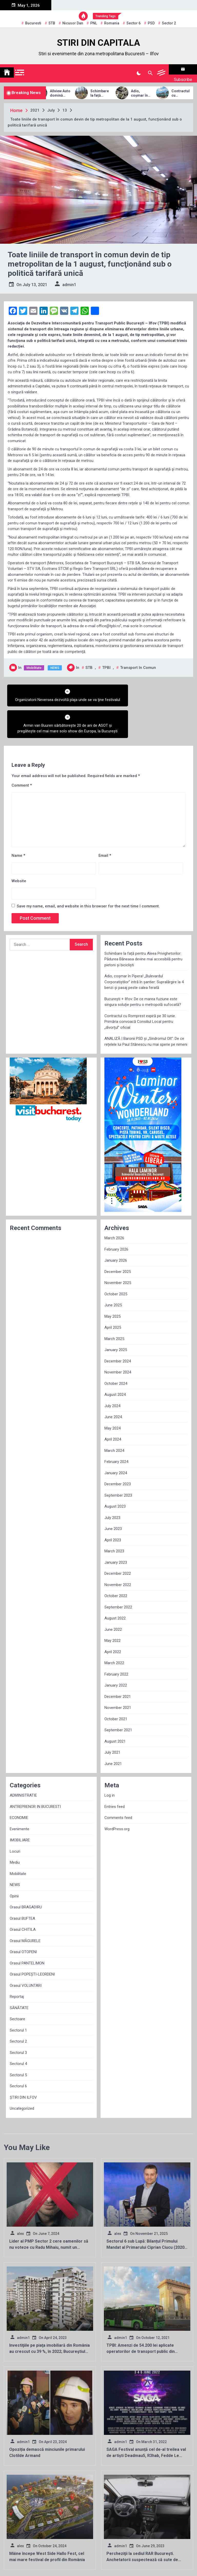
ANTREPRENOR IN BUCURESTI (35, 1774)
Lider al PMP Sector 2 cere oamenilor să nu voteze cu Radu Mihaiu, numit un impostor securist (48, 2215)
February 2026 (116, 1217)
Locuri (15, 1819)
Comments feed (118, 1785)
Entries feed (114, 1774)
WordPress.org (117, 1797)
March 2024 (114, 1418)
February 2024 (116, 1429)
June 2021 (113, 1731)
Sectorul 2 (18, 2009)
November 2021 (117, 1675)
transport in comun (138, 661)
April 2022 (112, 1619)
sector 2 (169, 23)
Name (18, 823)
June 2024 (113, 1384)
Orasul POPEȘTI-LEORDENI (32, 1942)
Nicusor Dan (72, 23)
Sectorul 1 (18, 1998)
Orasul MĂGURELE (25, 1908)
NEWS (54, 661)
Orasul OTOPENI (23, 1919)
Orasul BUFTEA (22, 1886)
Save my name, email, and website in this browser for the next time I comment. (88, 874)
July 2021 (112, 1720)
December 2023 (117, 1452)
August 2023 (115, 1474)
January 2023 (115, 1530)
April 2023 (112, 1508)
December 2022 (117, 1541)
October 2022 (115, 1563)
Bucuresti (33, 23)
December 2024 (117, 1329)
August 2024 (115, 1362)
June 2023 (113, 1496)
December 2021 (117, 1664)
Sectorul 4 (18, 2031)
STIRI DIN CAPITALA (98, 43)
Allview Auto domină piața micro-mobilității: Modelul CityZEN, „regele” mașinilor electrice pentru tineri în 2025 (70, 87)
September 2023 (118, 1463)
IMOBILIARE (20, 1808)
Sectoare (17, 1987)
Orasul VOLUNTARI (26, 1953)
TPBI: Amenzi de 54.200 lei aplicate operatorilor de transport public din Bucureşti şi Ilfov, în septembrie (140, 2319)
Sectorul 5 (18, 2043)
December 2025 (117, 1239)
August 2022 (115, 1586)
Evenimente (19, 1797)
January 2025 (115, 1317)
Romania (111, 23)
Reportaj (17, 1964)
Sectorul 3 (18, 2020)
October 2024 (115, 1351)
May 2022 (112, 1608)
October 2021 (115, 1687)
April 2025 (112, 1295)
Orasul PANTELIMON (27, 1931)
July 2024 (112, 1373)
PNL (93, 23)
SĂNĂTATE (19, 1975)
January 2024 (115, 1441)
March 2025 (114, 1306)
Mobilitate (34, 661)
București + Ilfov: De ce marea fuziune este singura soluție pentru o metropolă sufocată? (142, 969)
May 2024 (112, 1396)
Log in (109, 1763)
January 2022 (115, 1653)
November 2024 (117, 1340)
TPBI (106, 661)
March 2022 (114, 1630)
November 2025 (117, 1250)
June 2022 (113, 1597)
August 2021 (115, 1709)
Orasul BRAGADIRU (26, 1875)
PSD (151, 23)
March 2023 (114, 1519)
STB (51, 23)
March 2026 (114, 1206)
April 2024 (112, 1407)
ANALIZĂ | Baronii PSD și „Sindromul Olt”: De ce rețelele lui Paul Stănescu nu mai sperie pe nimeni (145, 1009)
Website (19, 848)
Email (104, 823)
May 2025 (112, 1284)
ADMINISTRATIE (23, 1763)
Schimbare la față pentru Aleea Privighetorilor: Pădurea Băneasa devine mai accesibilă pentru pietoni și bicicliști (111, 87)
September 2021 (118, 1698)
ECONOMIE (19, 1785)
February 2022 (116, 1642)
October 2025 (115, 1262)
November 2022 (117, 1552)
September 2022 (118, 1575)
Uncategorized (22, 2076)
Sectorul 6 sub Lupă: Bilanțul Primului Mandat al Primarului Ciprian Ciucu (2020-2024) (146, 2215)
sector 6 (133, 23)
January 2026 (115, 1228)
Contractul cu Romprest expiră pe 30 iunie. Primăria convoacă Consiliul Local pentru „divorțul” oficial (140, 989)
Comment (22, 753)
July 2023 (112, 1485)
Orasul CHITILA (23, 1897)
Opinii (14, 1864)
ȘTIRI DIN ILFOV (23, 2065)
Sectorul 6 (18, 2054)
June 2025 (113, 1273)
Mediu (15, 1830)
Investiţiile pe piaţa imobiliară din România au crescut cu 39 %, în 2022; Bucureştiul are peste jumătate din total (49, 2319)
